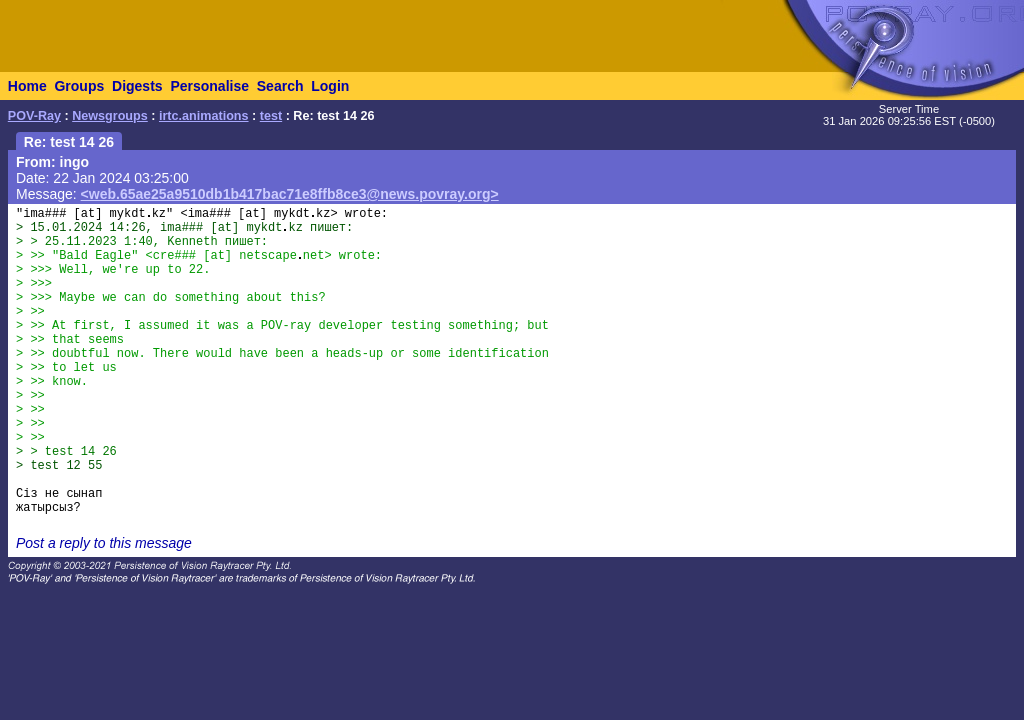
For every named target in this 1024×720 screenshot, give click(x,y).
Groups (79, 86)
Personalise (209, 86)
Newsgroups (110, 116)
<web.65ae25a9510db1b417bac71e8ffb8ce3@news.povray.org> (290, 194)
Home (27, 86)
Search (280, 86)
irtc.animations (204, 116)
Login (330, 86)
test (271, 116)
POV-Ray (34, 116)
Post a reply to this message (104, 543)
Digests (137, 86)
